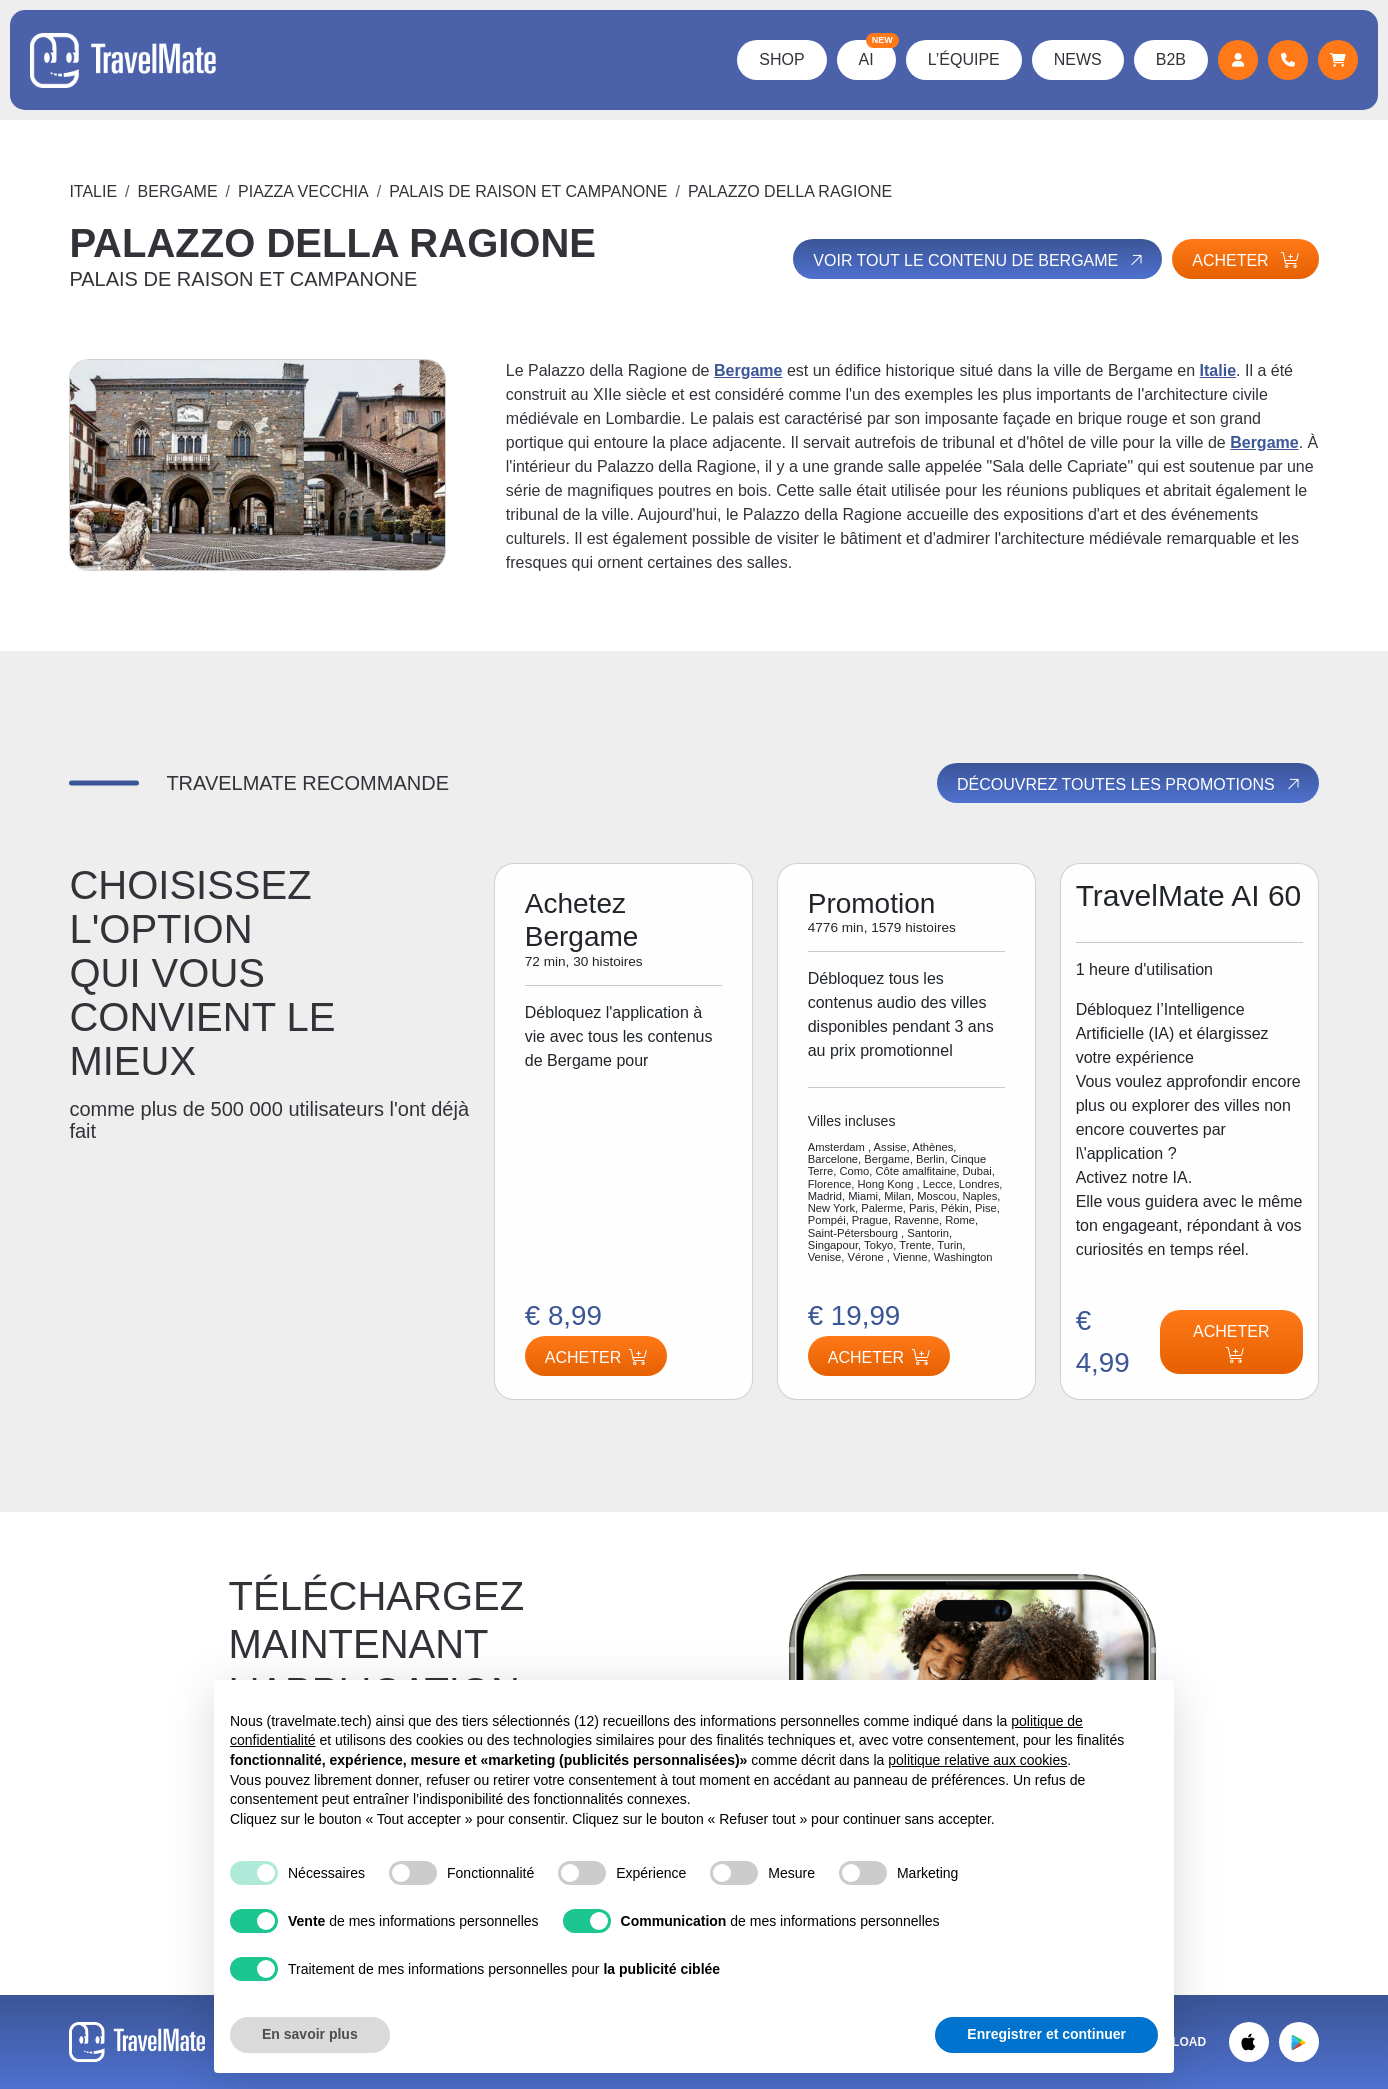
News (1078, 59)
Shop (781, 59)
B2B (1171, 59)
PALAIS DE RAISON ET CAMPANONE (528, 191)
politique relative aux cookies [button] (977, 1760)
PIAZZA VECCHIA (303, 191)
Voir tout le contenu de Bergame (979, 260)
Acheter (1245, 260)
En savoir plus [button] (310, 2034)
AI (877, 54)
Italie (93, 191)
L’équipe (964, 59)
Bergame (178, 191)
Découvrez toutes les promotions (1130, 784)
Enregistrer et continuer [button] (1046, 2034)
